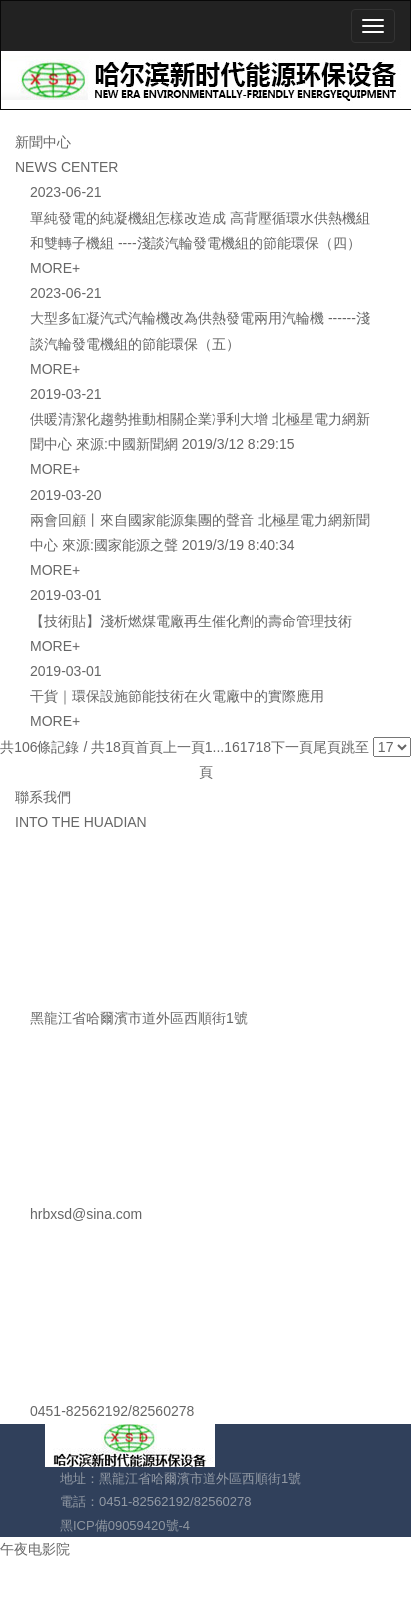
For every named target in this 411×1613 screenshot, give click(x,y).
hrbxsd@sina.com (86, 1214)
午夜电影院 (35, 1549)
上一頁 (184, 747)
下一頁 (292, 747)
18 (263, 747)
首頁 (149, 747)
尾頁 (327, 747)
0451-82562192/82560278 (112, 1411)
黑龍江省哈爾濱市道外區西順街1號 (139, 1018)
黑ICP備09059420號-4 (125, 1525)
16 (232, 747)
